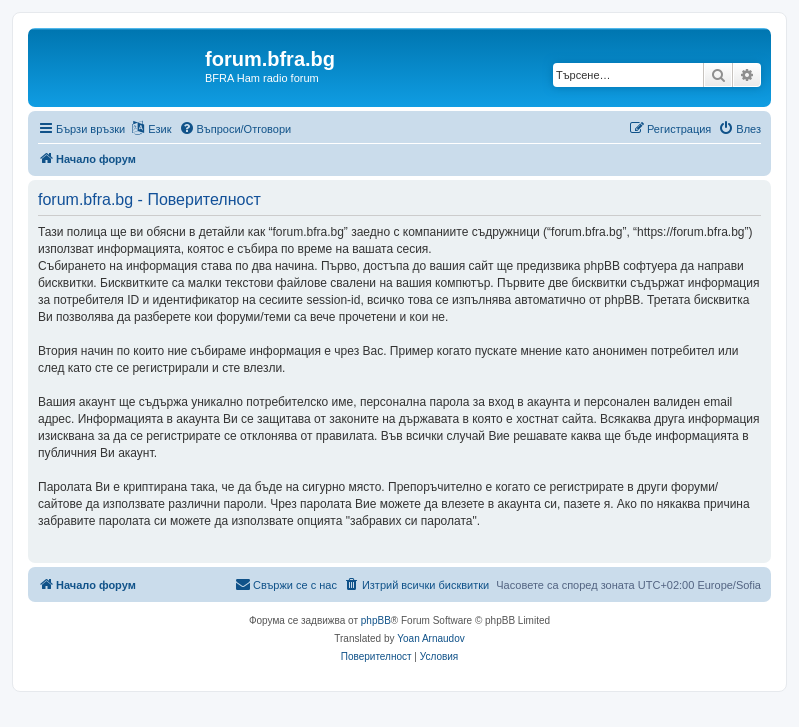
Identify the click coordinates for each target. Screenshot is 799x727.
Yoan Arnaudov (430, 638)
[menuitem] (235, 129)
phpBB (376, 620)
